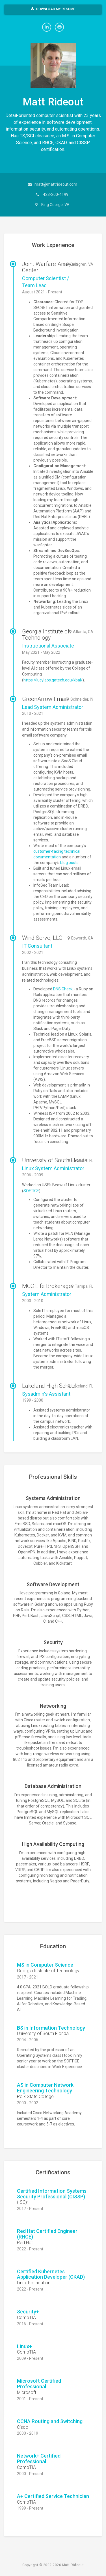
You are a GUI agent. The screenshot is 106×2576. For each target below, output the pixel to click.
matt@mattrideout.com (55, 184)
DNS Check (63, 989)
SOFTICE (31, 1191)
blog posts (69, 862)
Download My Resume (53, 9)
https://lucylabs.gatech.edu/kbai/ (53, 680)
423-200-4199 (55, 194)
